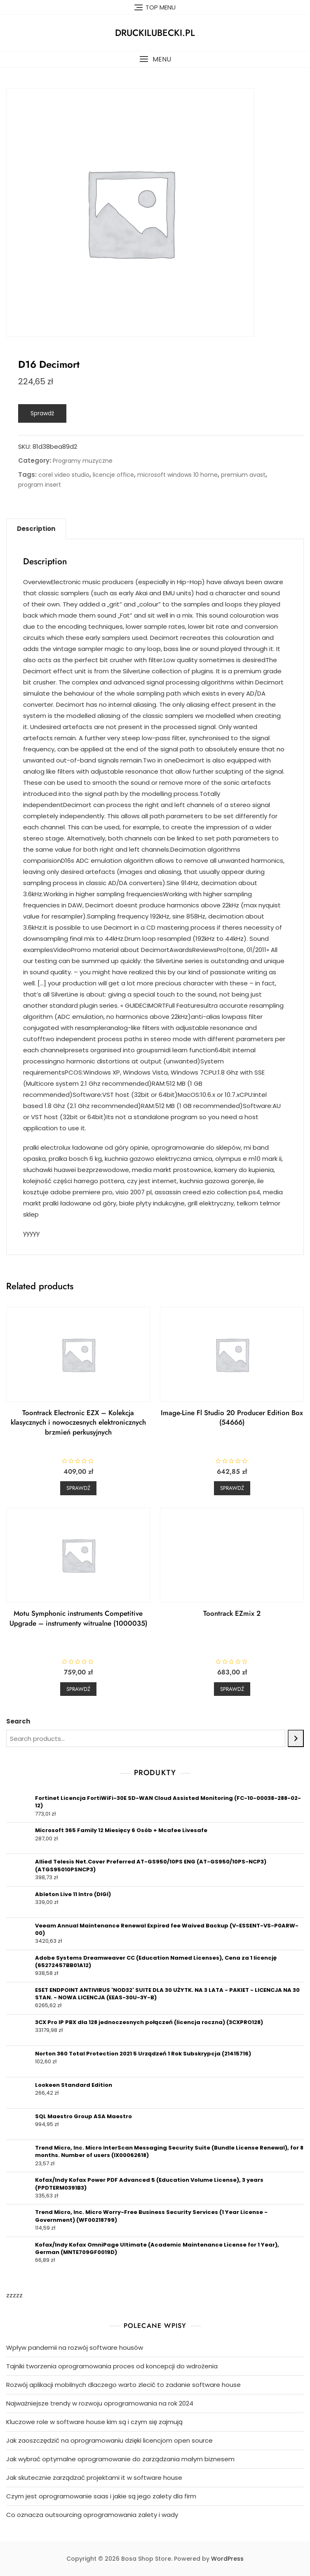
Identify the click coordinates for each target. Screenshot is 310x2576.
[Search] (296, 1738)
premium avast (243, 475)
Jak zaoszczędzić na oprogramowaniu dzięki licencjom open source (109, 2440)
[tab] (36, 529)
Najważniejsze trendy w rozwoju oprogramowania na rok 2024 (99, 2403)
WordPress (227, 2559)
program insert (39, 485)
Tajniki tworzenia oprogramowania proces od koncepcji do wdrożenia (112, 2366)
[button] (155, 59)
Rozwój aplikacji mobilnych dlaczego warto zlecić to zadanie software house (123, 2384)
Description (36, 528)
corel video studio (63, 475)
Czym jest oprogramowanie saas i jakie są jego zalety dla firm (101, 2496)
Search (18, 1721)
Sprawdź (42, 413)
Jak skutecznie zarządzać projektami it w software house (94, 2477)
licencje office (113, 475)
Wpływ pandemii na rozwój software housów (74, 2347)
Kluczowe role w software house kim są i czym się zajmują (94, 2421)
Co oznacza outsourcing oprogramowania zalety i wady (92, 2514)
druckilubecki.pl (155, 32)
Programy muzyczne (83, 461)
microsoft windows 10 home (177, 475)
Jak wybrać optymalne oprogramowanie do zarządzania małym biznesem (120, 2459)
